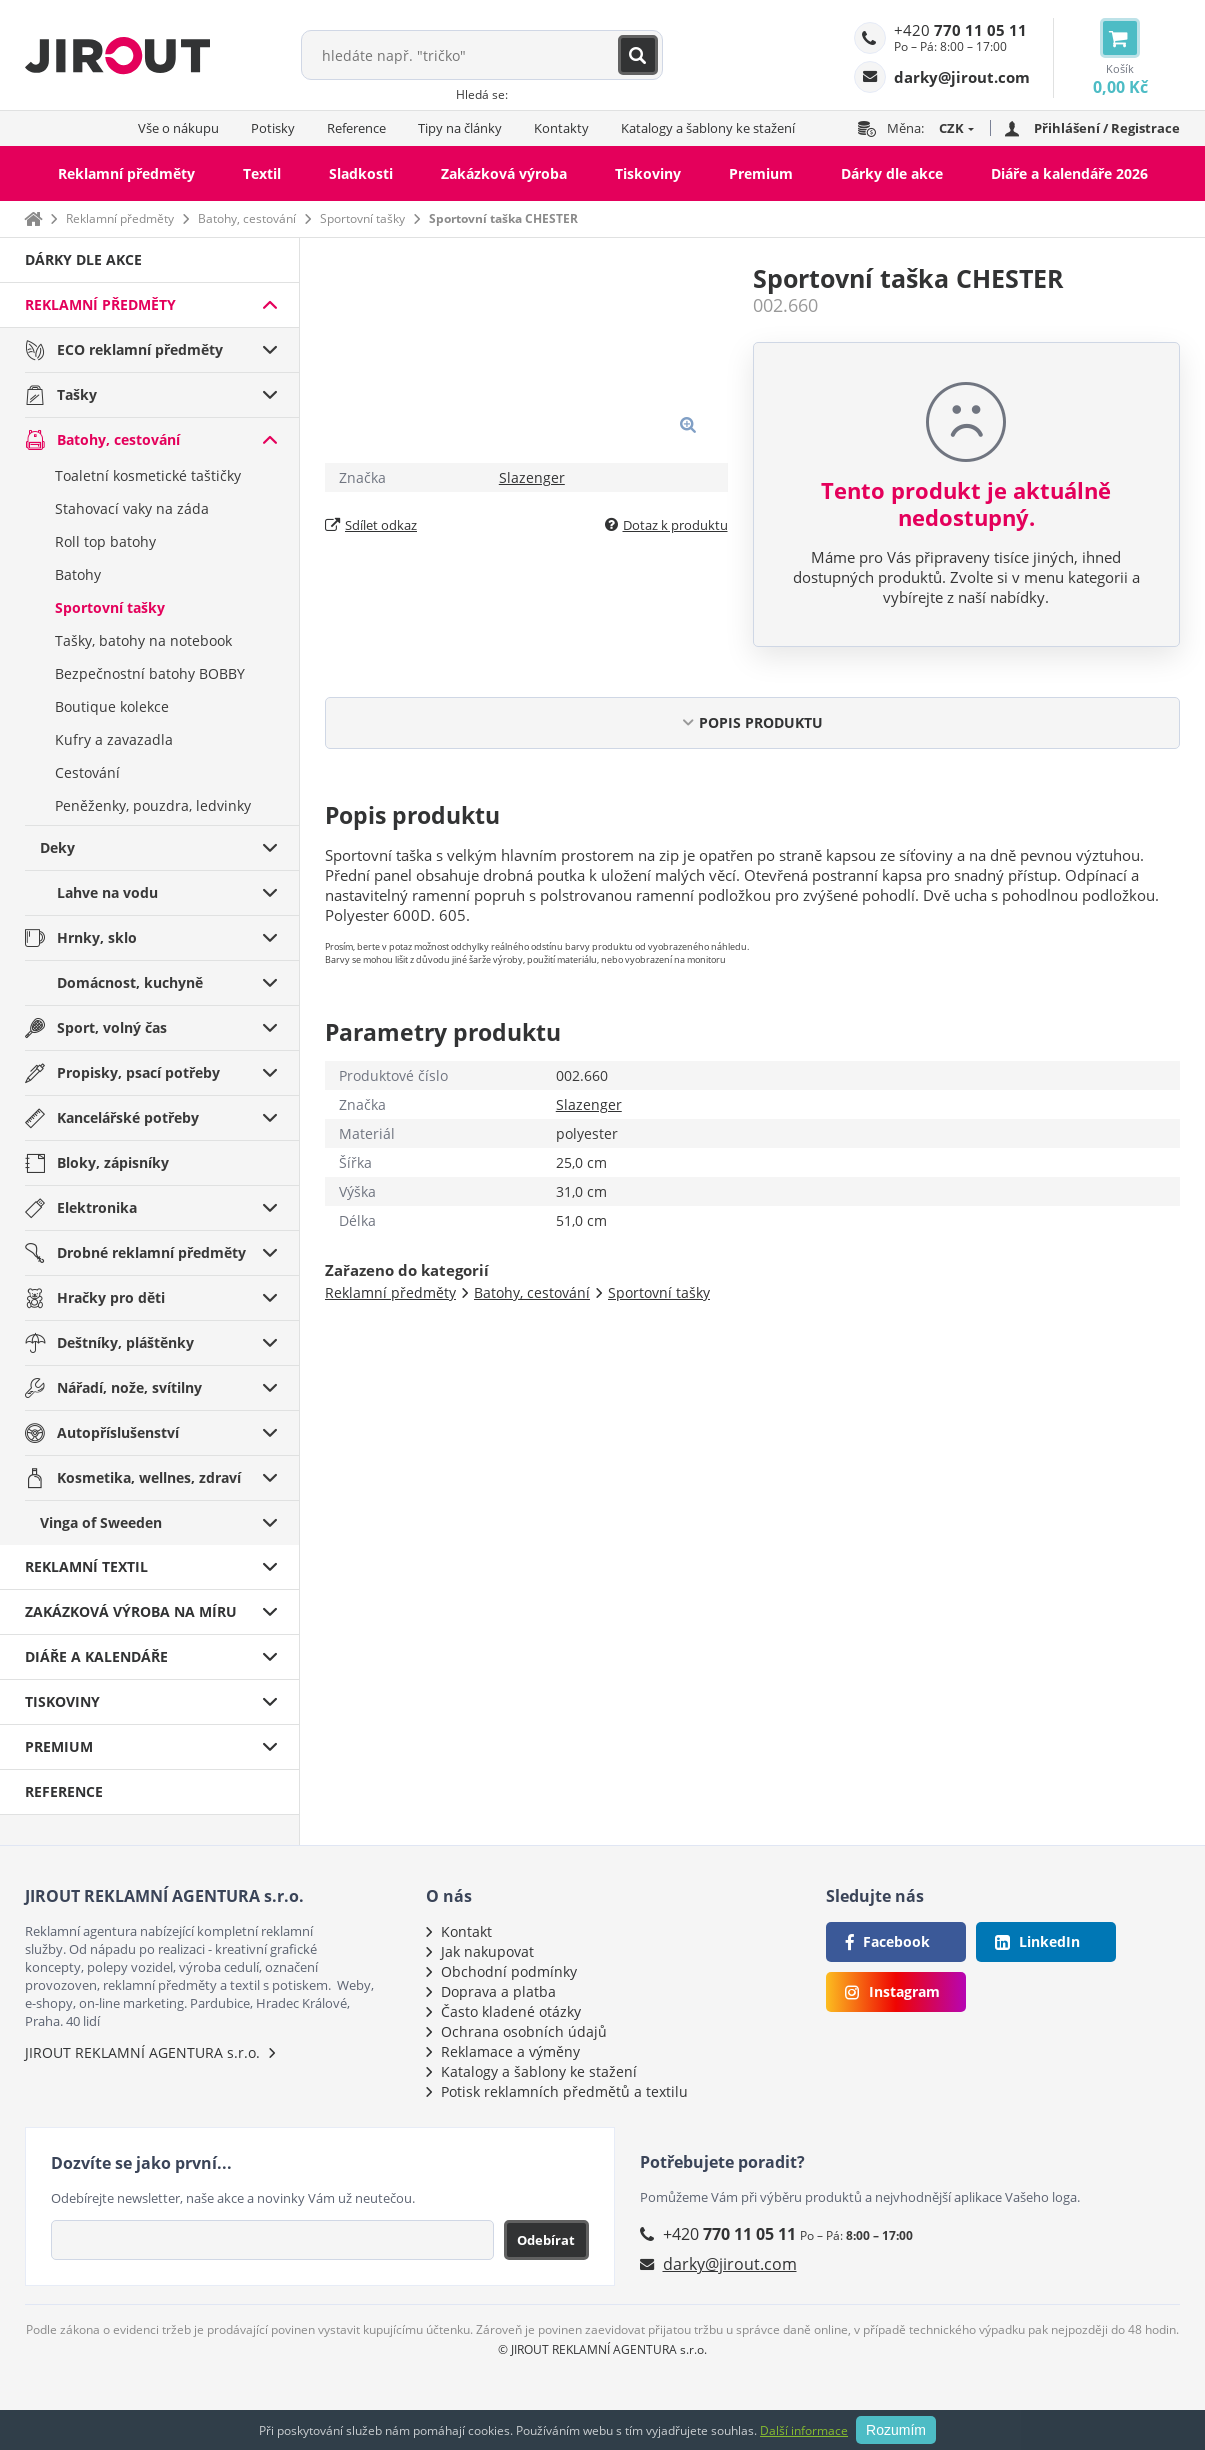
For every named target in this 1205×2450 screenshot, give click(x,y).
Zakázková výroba (504, 173)
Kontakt (466, 1931)
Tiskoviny (648, 173)
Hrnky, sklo (97, 937)
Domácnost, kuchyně (130, 982)
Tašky (77, 394)
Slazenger (532, 477)
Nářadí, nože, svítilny (129, 1387)
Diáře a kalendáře (96, 1656)
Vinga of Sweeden (101, 1522)
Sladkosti (361, 173)
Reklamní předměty (126, 173)
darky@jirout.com (730, 2264)
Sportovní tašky (362, 218)
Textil (262, 173)
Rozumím (896, 2430)
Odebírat (546, 2240)
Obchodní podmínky (509, 1971)
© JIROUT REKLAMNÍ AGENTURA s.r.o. (602, 2349)
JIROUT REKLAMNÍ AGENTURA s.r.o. (142, 2052)
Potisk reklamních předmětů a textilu (564, 2091)
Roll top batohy (105, 541)
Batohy (78, 574)
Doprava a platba (498, 1991)
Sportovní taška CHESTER (503, 218)
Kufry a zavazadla (114, 739)
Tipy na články (460, 128)
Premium (761, 173)
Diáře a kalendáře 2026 (1069, 173)
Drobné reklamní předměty (151, 1252)
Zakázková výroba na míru (131, 1611)
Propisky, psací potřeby (138, 1072)
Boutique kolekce (112, 706)
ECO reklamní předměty (140, 349)
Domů (33, 218)
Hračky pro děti (111, 1297)
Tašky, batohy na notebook (143, 640)
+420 (960, 30)
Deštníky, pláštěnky (125, 1342)
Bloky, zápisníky (113, 1162)
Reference (356, 128)
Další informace (804, 2430)
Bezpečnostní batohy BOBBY (150, 673)
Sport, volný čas (112, 1027)
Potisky (273, 128)
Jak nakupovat (487, 1951)
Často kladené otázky (511, 2011)
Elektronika (97, 1207)
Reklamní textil (86, 1566)
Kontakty (561, 128)
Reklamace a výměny (510, 2051)
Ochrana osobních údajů (524, 2031)
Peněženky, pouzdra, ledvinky (153, 805)
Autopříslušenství (118, 1432)
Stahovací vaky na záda (132, 508)
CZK (951, 128)
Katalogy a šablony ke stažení (708, 128)
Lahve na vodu (107, 892)
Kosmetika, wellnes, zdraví (149, 1477)
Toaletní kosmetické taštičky (148, 475)
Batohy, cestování (247, 218)
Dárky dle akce (892, 173)
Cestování (87, 772)
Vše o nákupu (178, 128)
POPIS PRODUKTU (761, 722)
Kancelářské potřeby (128, 1117)
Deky (57, 847)
